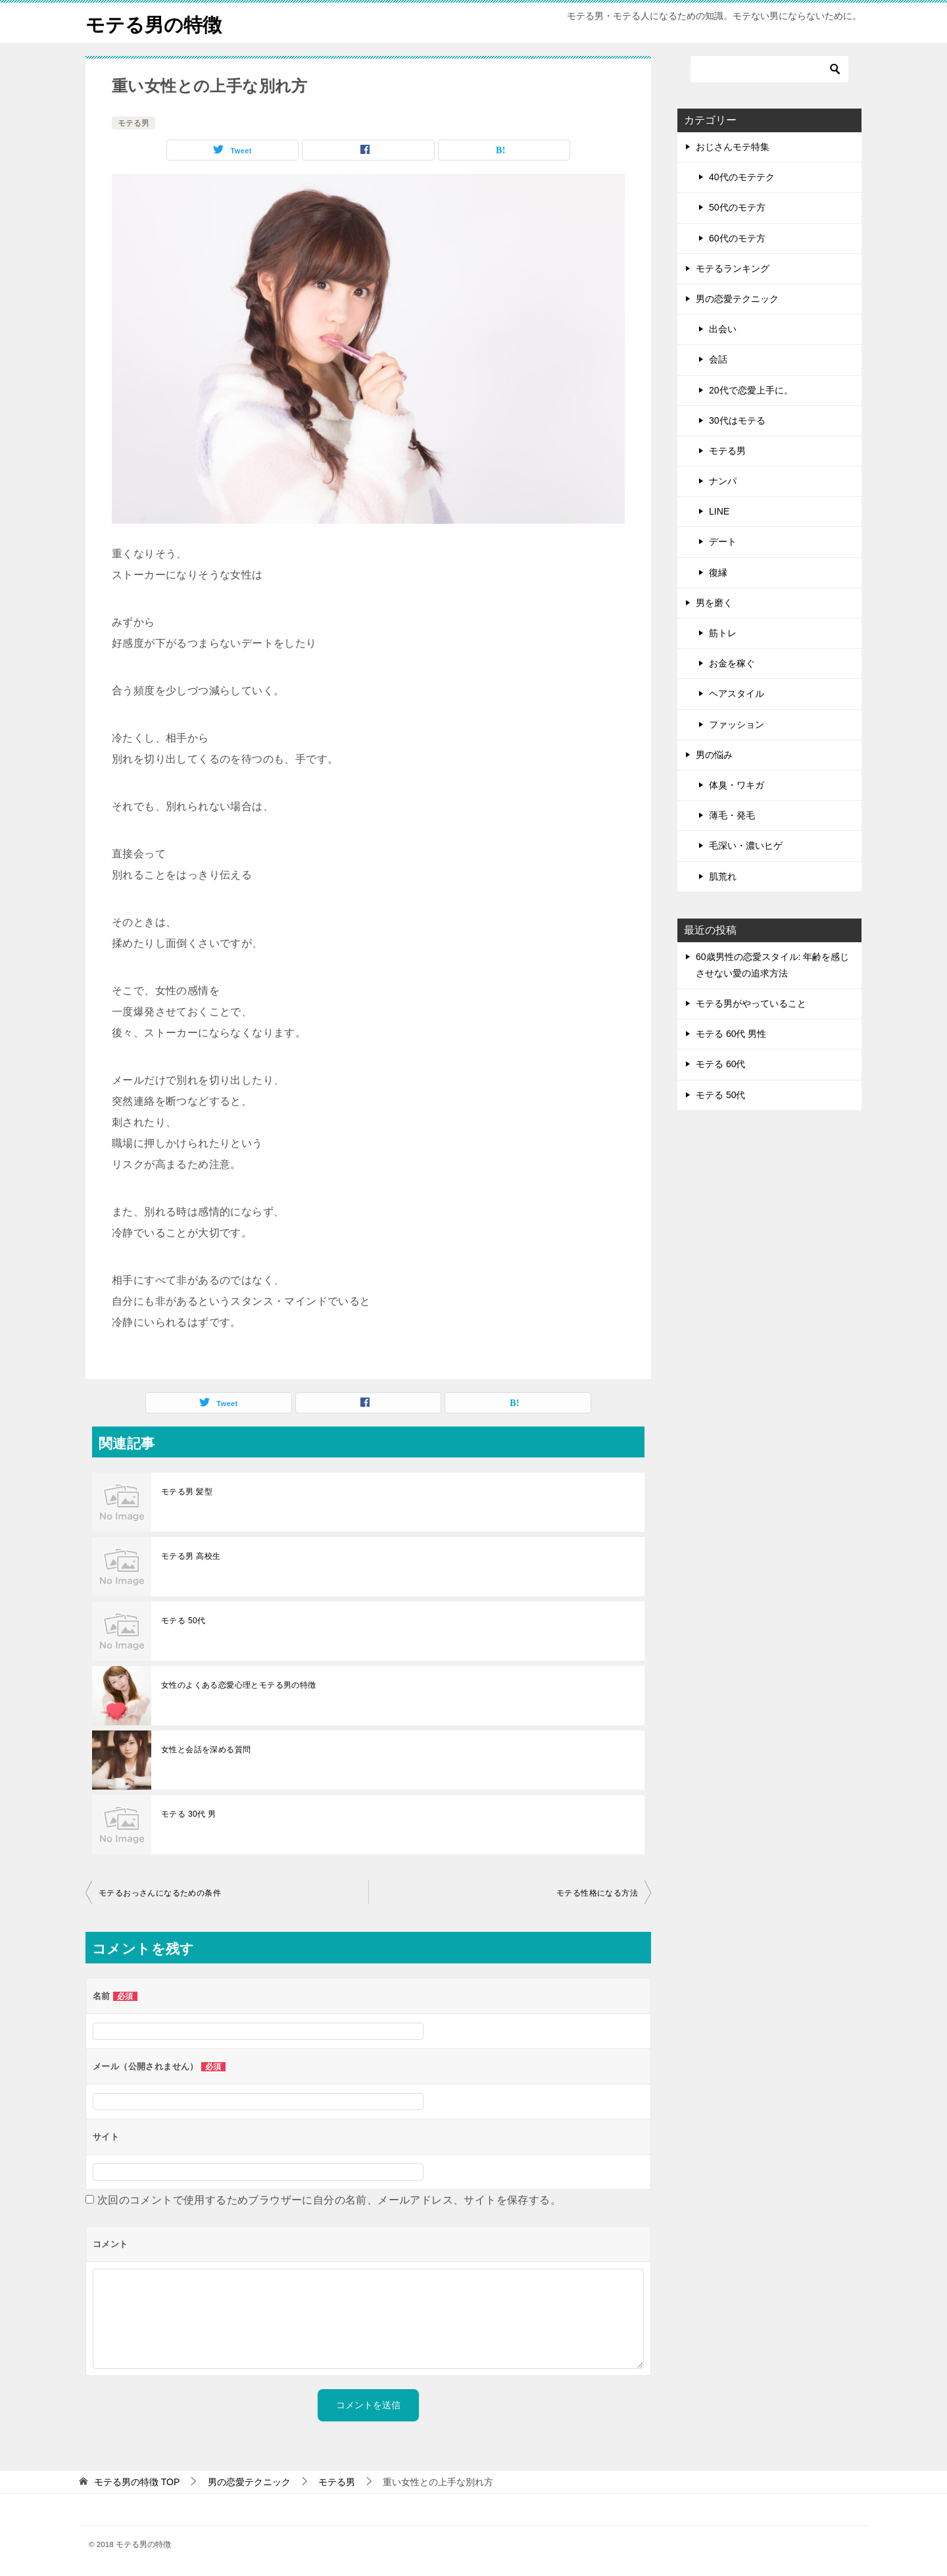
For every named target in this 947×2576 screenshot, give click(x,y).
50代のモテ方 (737, 207)
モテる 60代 (720, 1064)
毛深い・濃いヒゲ (746, 845)
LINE (719, 511)
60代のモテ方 (737, 238)
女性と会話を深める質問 (206, 1749)
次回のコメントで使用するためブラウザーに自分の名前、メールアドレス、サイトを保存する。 (329, 2200)
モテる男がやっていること (751, 1003)
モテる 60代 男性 (731, 1033)
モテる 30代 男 (188, 1814)
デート (723, 541)
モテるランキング (732, 268)
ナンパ (723, 481)
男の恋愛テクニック (737, 298)
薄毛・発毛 (732, 815)
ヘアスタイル (736, 693)
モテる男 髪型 (186, 1491)
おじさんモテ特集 (732, 146)
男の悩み (714, 754)
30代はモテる (737, 420)
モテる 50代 (183, 1620)
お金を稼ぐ (732, 663)
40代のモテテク (742, 177)
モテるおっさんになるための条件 (160, 1893)
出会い (723, 329)
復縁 (718, 572)
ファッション (736, 724)
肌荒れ (723, 876)
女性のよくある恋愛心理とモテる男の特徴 (238, 1685)
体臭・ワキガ (736, 785)
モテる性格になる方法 (597, 1893)
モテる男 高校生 (191, 1556)
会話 (718, 359)
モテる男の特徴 (155, 23)
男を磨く (714, 602)
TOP (137, 2482)
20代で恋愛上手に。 (751, 390)
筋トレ (723, 633)
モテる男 (133, 123)
